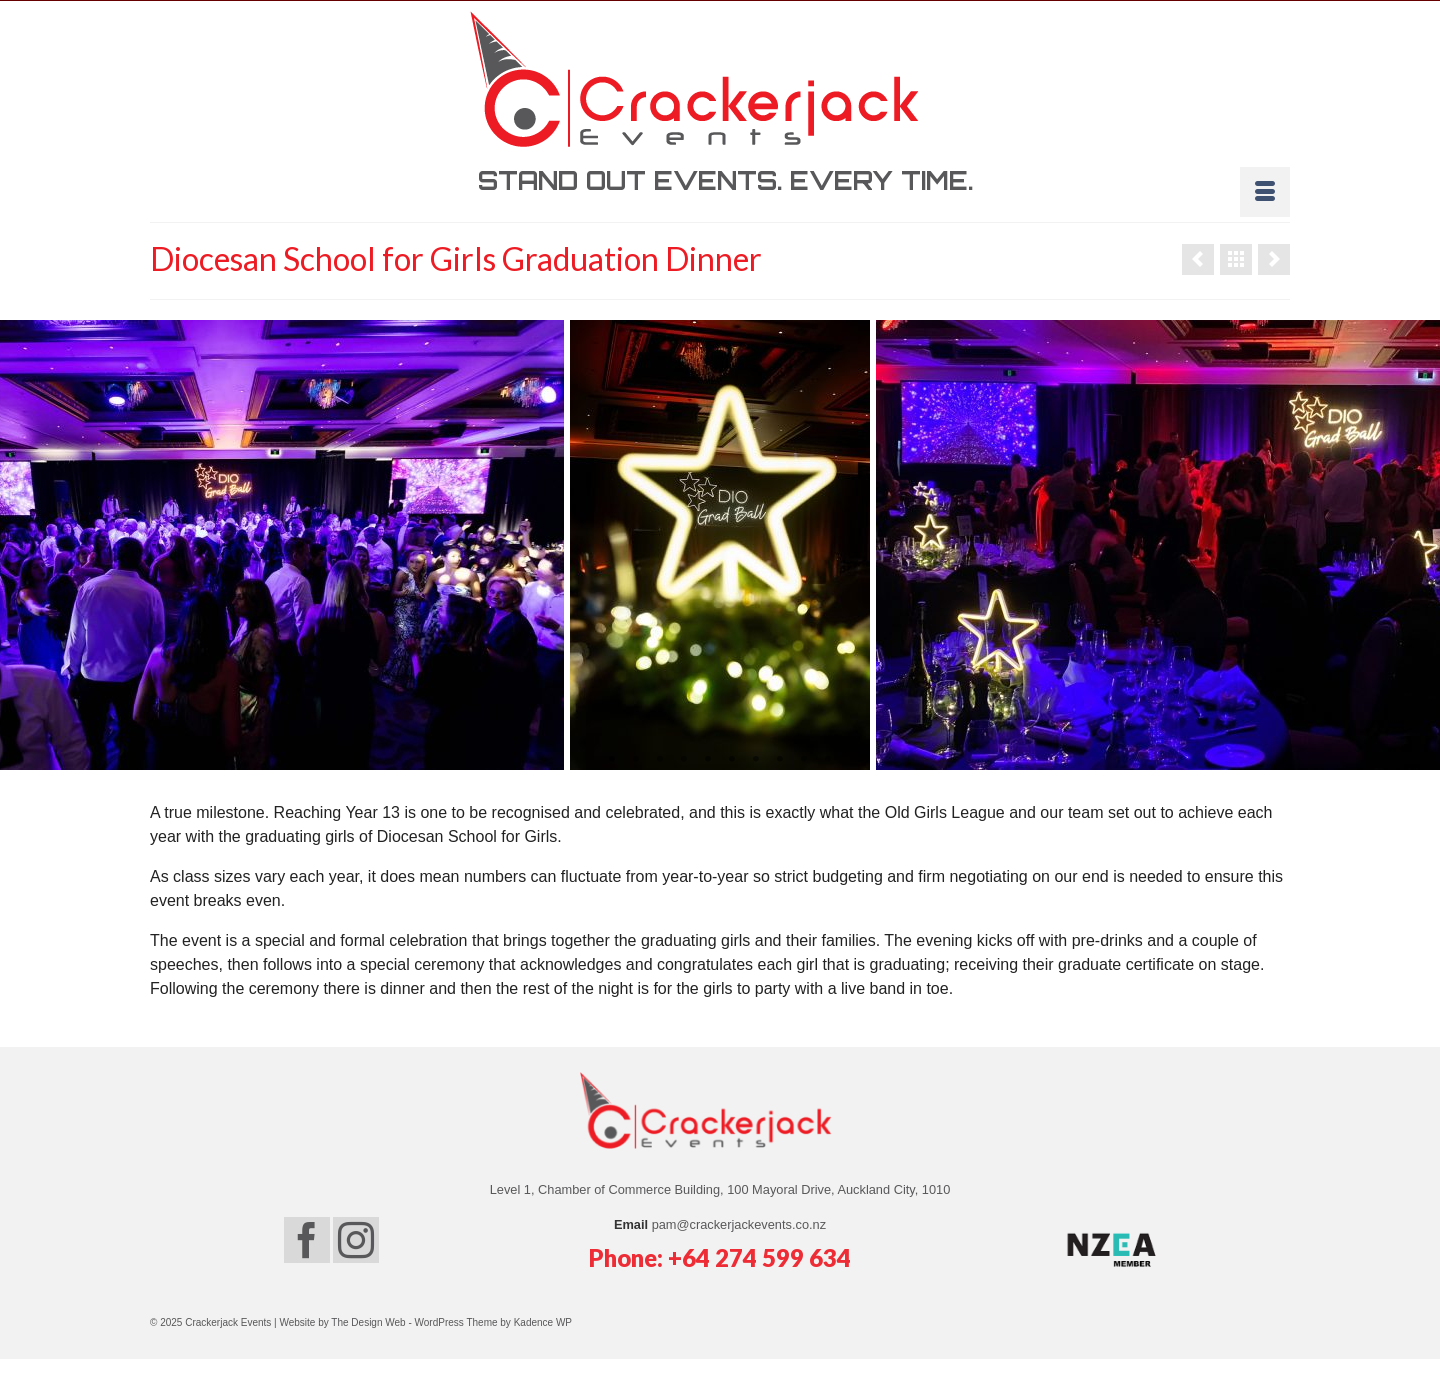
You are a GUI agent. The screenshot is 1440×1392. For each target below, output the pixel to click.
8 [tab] (780, 760)
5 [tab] (708, 760)
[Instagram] (356, 1240)
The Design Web (369, 1322)
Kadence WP (543, 1322)
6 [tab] (732, 760)
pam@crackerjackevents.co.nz (739, 1224)
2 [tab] (636, 760)
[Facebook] (307, 1240)
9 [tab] (804, 760)
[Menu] (1265, 192)
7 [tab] (756, 760)
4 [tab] (684, 760)
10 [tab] (828, 760)
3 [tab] (660, 760)
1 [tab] (612, 760)
